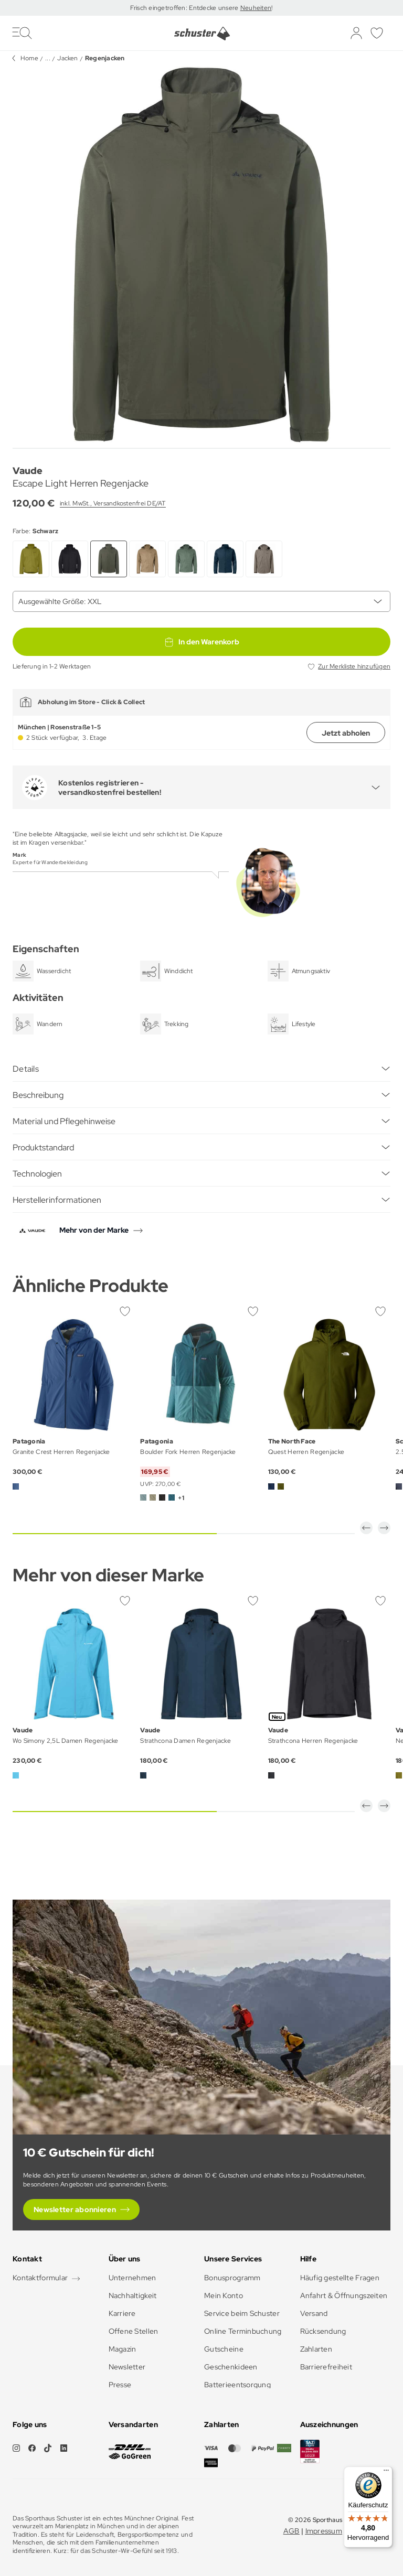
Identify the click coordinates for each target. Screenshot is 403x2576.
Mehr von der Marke (94, 1230)
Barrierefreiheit (326, 2367)
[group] (201, 255)
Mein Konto (223, 2295)
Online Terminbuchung (243, 2331)
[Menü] (386, 2472)
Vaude (28, 471)
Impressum (324, 2531)
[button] (366, 1528)
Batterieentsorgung (237, 2384)
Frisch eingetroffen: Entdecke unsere (185, 8)
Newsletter (127, 2367)
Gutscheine (223, 2349)
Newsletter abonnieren (75, 2209)
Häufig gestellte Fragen (339, 2277)
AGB (291, 2531)
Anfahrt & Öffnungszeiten (344, 2295)
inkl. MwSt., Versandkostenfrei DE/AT (113, 503)
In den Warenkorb (201, 642)
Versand (314, 2313)
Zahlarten (316, 2349)
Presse (120, 2384)
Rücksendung (323, 2331)
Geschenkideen (231, 2367)
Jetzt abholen (346, 733)
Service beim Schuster (242, 2313)
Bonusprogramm (232, 2277)
